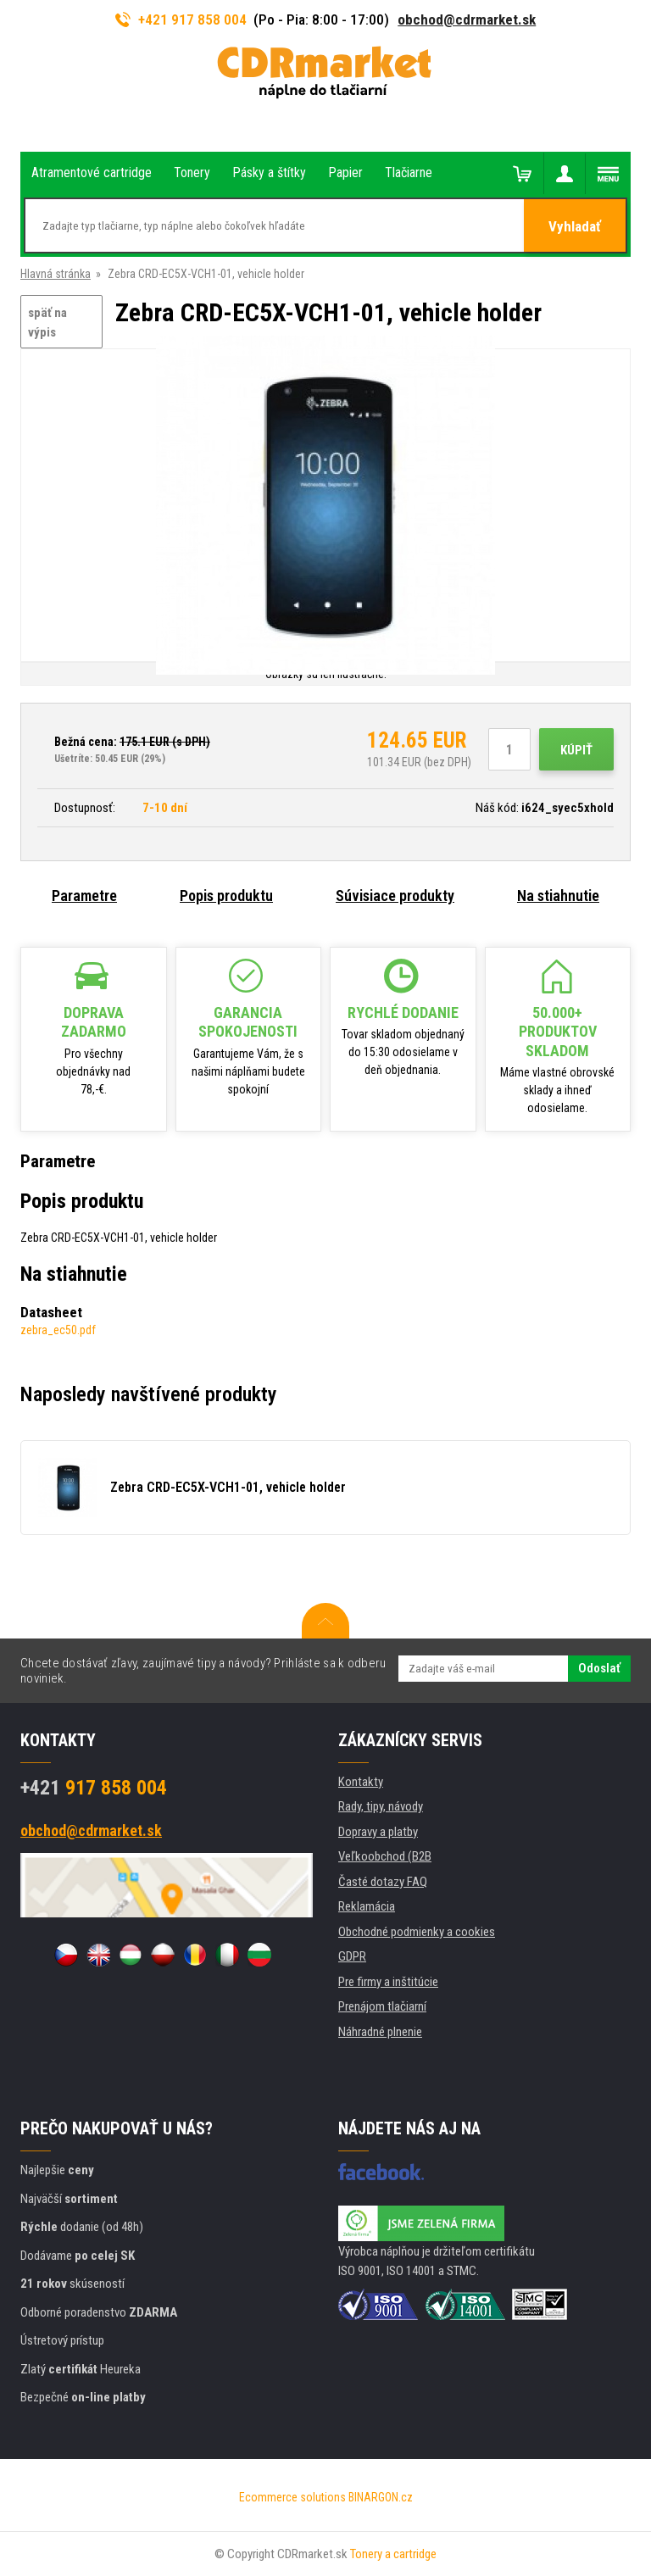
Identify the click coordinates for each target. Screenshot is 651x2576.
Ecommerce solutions (292, 2497)
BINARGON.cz (380, 2497)
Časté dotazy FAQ (382, 1881)
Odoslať (599, 1668)
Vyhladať (574, 226)
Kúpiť (576, 750)
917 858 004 (93, 1788)
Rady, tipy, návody (380, 1806)
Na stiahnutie (558, 895)
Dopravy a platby (378, 1831)
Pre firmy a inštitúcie (388, 1981)
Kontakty (360, 1781)
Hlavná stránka (55, 274)
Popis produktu (226, 895)
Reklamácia (366, 1906)
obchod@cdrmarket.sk (467, 19)
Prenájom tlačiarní (382, 2006)
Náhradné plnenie (380, 2031)
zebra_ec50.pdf (58, 1330)
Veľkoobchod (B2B (384, 1856)
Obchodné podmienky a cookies (416, 1931)
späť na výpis (47, 322)
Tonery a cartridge (393, 2554)
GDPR (352, 1956)
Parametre (84, 895)
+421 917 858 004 (181, 19)
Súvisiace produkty (395, 895)
